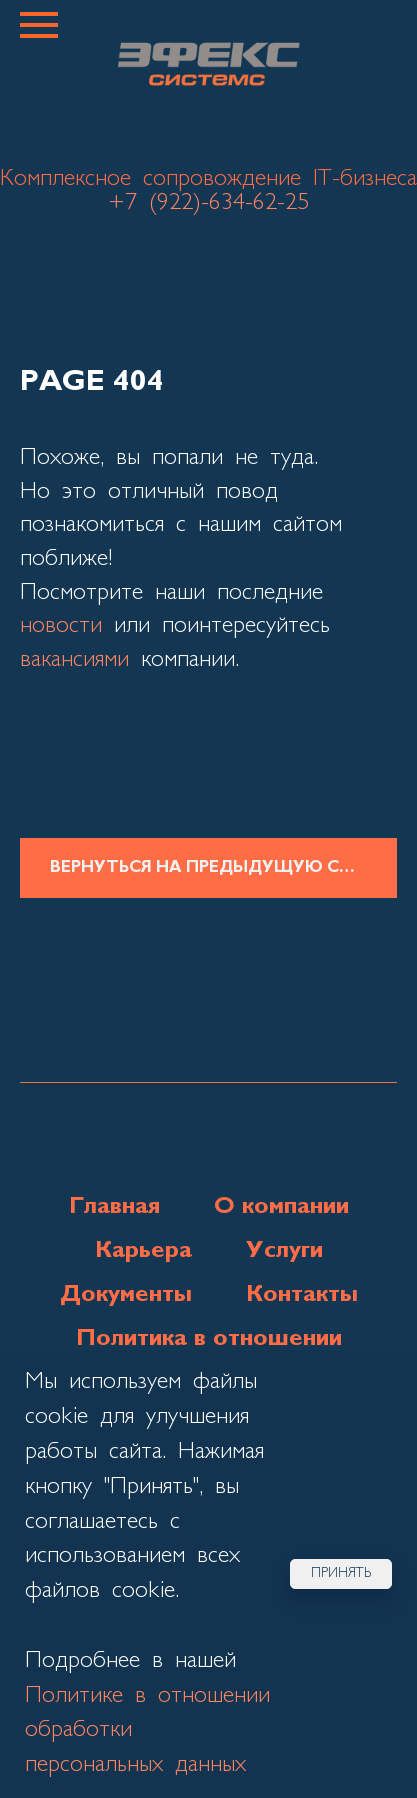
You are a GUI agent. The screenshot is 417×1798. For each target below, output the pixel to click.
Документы (126, 1295)
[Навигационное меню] (39, 25)
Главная (114, 1207)
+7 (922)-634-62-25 (208, 203)
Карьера (143, 1251)
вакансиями (74, 660)
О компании (281, 1207)
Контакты (302, 1295)
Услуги (284, 1251)
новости (61, 626)
